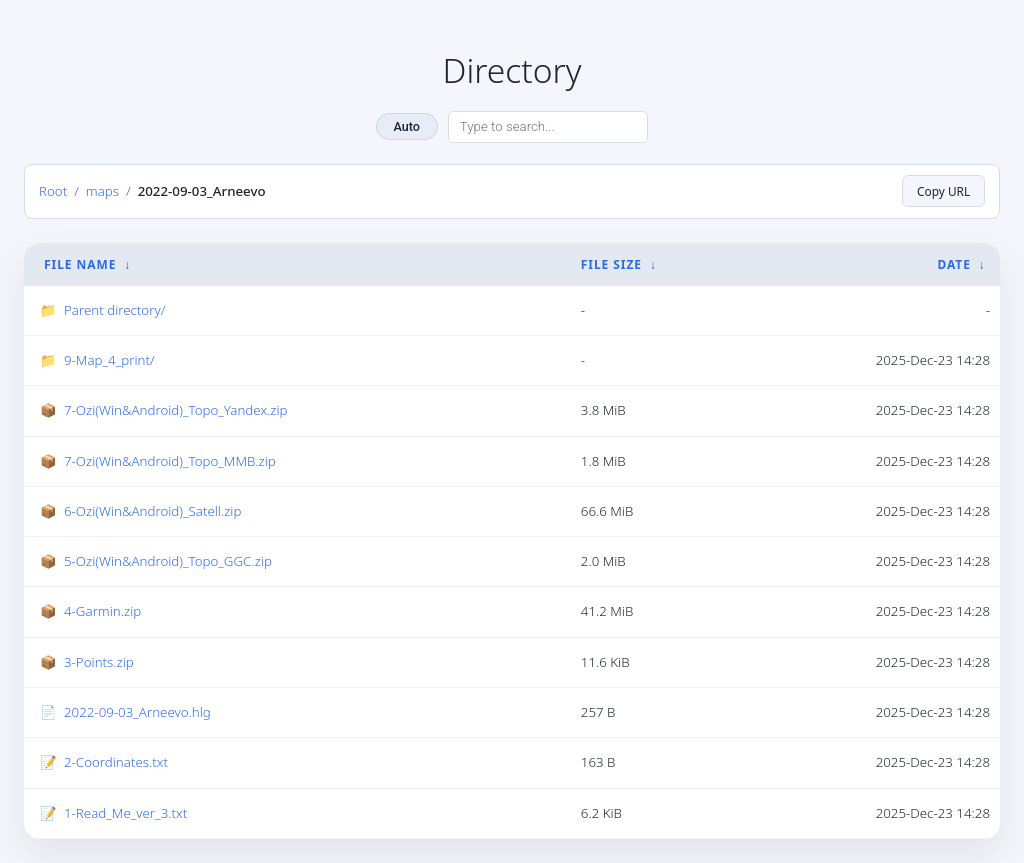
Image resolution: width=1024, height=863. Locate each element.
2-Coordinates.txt (116, 762)
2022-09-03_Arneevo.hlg (137, 712)
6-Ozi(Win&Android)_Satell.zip (152, 511)
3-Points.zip (99, 662)
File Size (611, 264)
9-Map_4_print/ (109, 360)
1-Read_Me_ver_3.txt (125, 812)
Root (53, 190)
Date (953, 264)
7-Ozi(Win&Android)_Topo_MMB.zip (170, 460)
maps (102, 190)
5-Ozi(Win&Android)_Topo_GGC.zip (168, 561)
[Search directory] (548, 127)
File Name (80, 264)
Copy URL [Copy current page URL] (943, 191)
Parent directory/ (114, 310)
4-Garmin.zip (102, 611)
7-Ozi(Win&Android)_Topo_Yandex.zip (176, 410)
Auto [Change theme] (407, 126)
